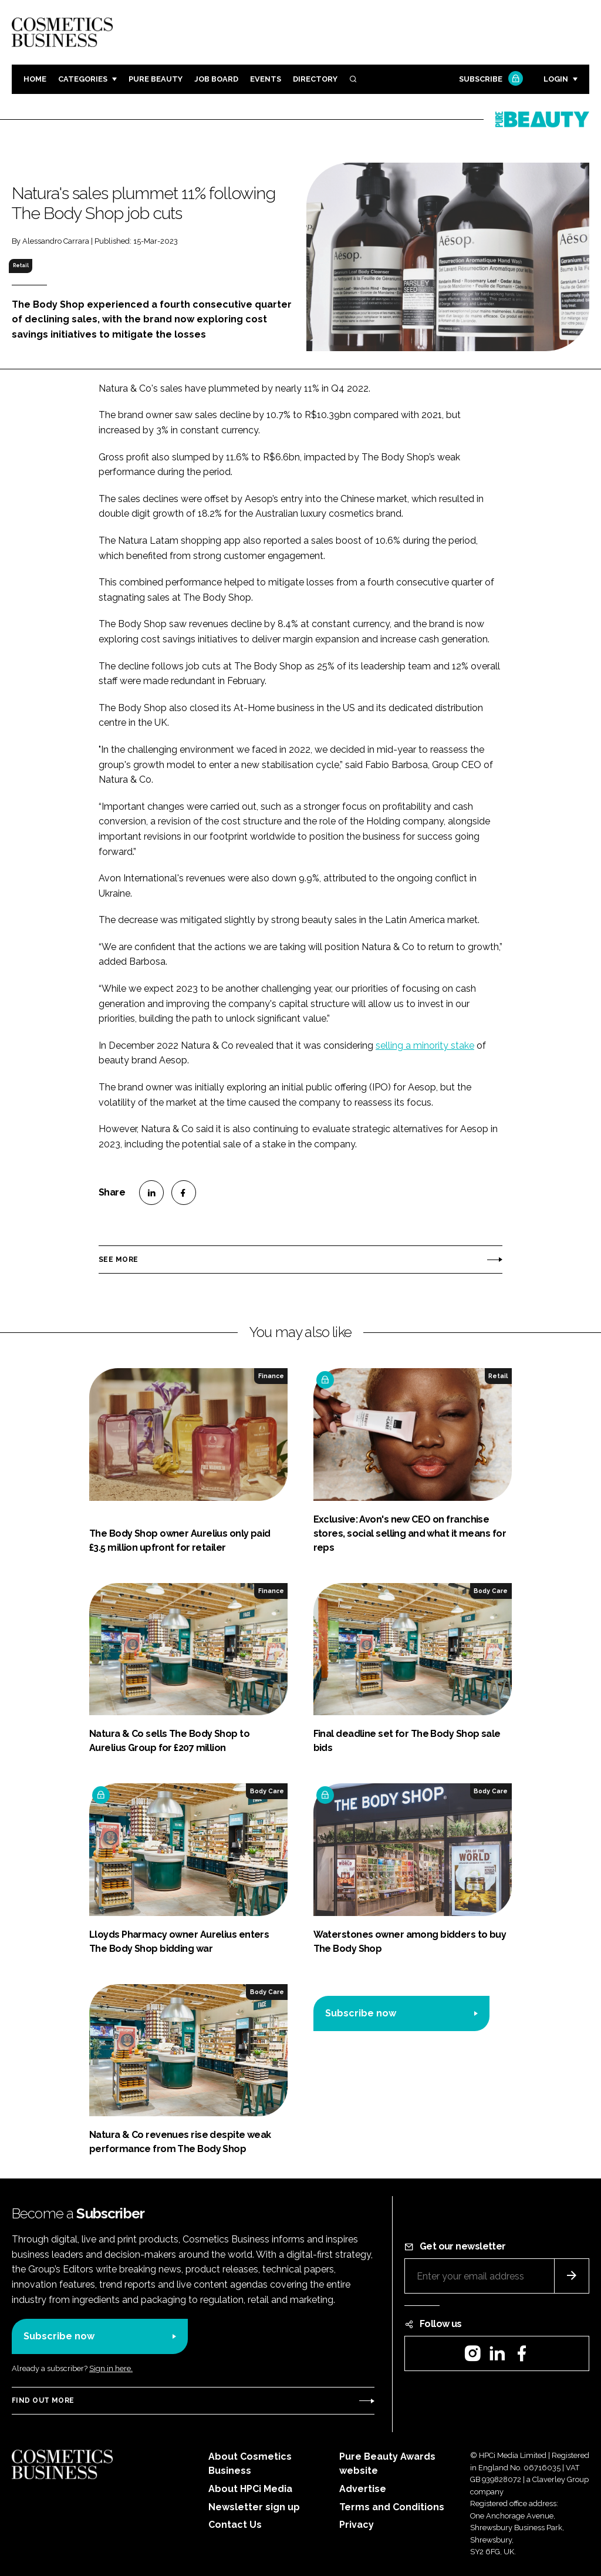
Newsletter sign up (254, 2507)
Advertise (362, 2488)
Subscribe (489, 79)
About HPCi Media (250, 2488)
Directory (315, 79)
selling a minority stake (425, 1045)
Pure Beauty (156, 79)
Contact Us (235, 2524)
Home (34, 79)
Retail (21, 265)
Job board (216, 79)
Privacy (356, 2524)
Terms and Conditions (391, 2507)
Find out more (43, 2400)
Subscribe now (360, 2013)
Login (555, 79)
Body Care (491, 1590)
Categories (82, 79)
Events (265, 79)
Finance (271, 1375)
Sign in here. (111, 2368)
